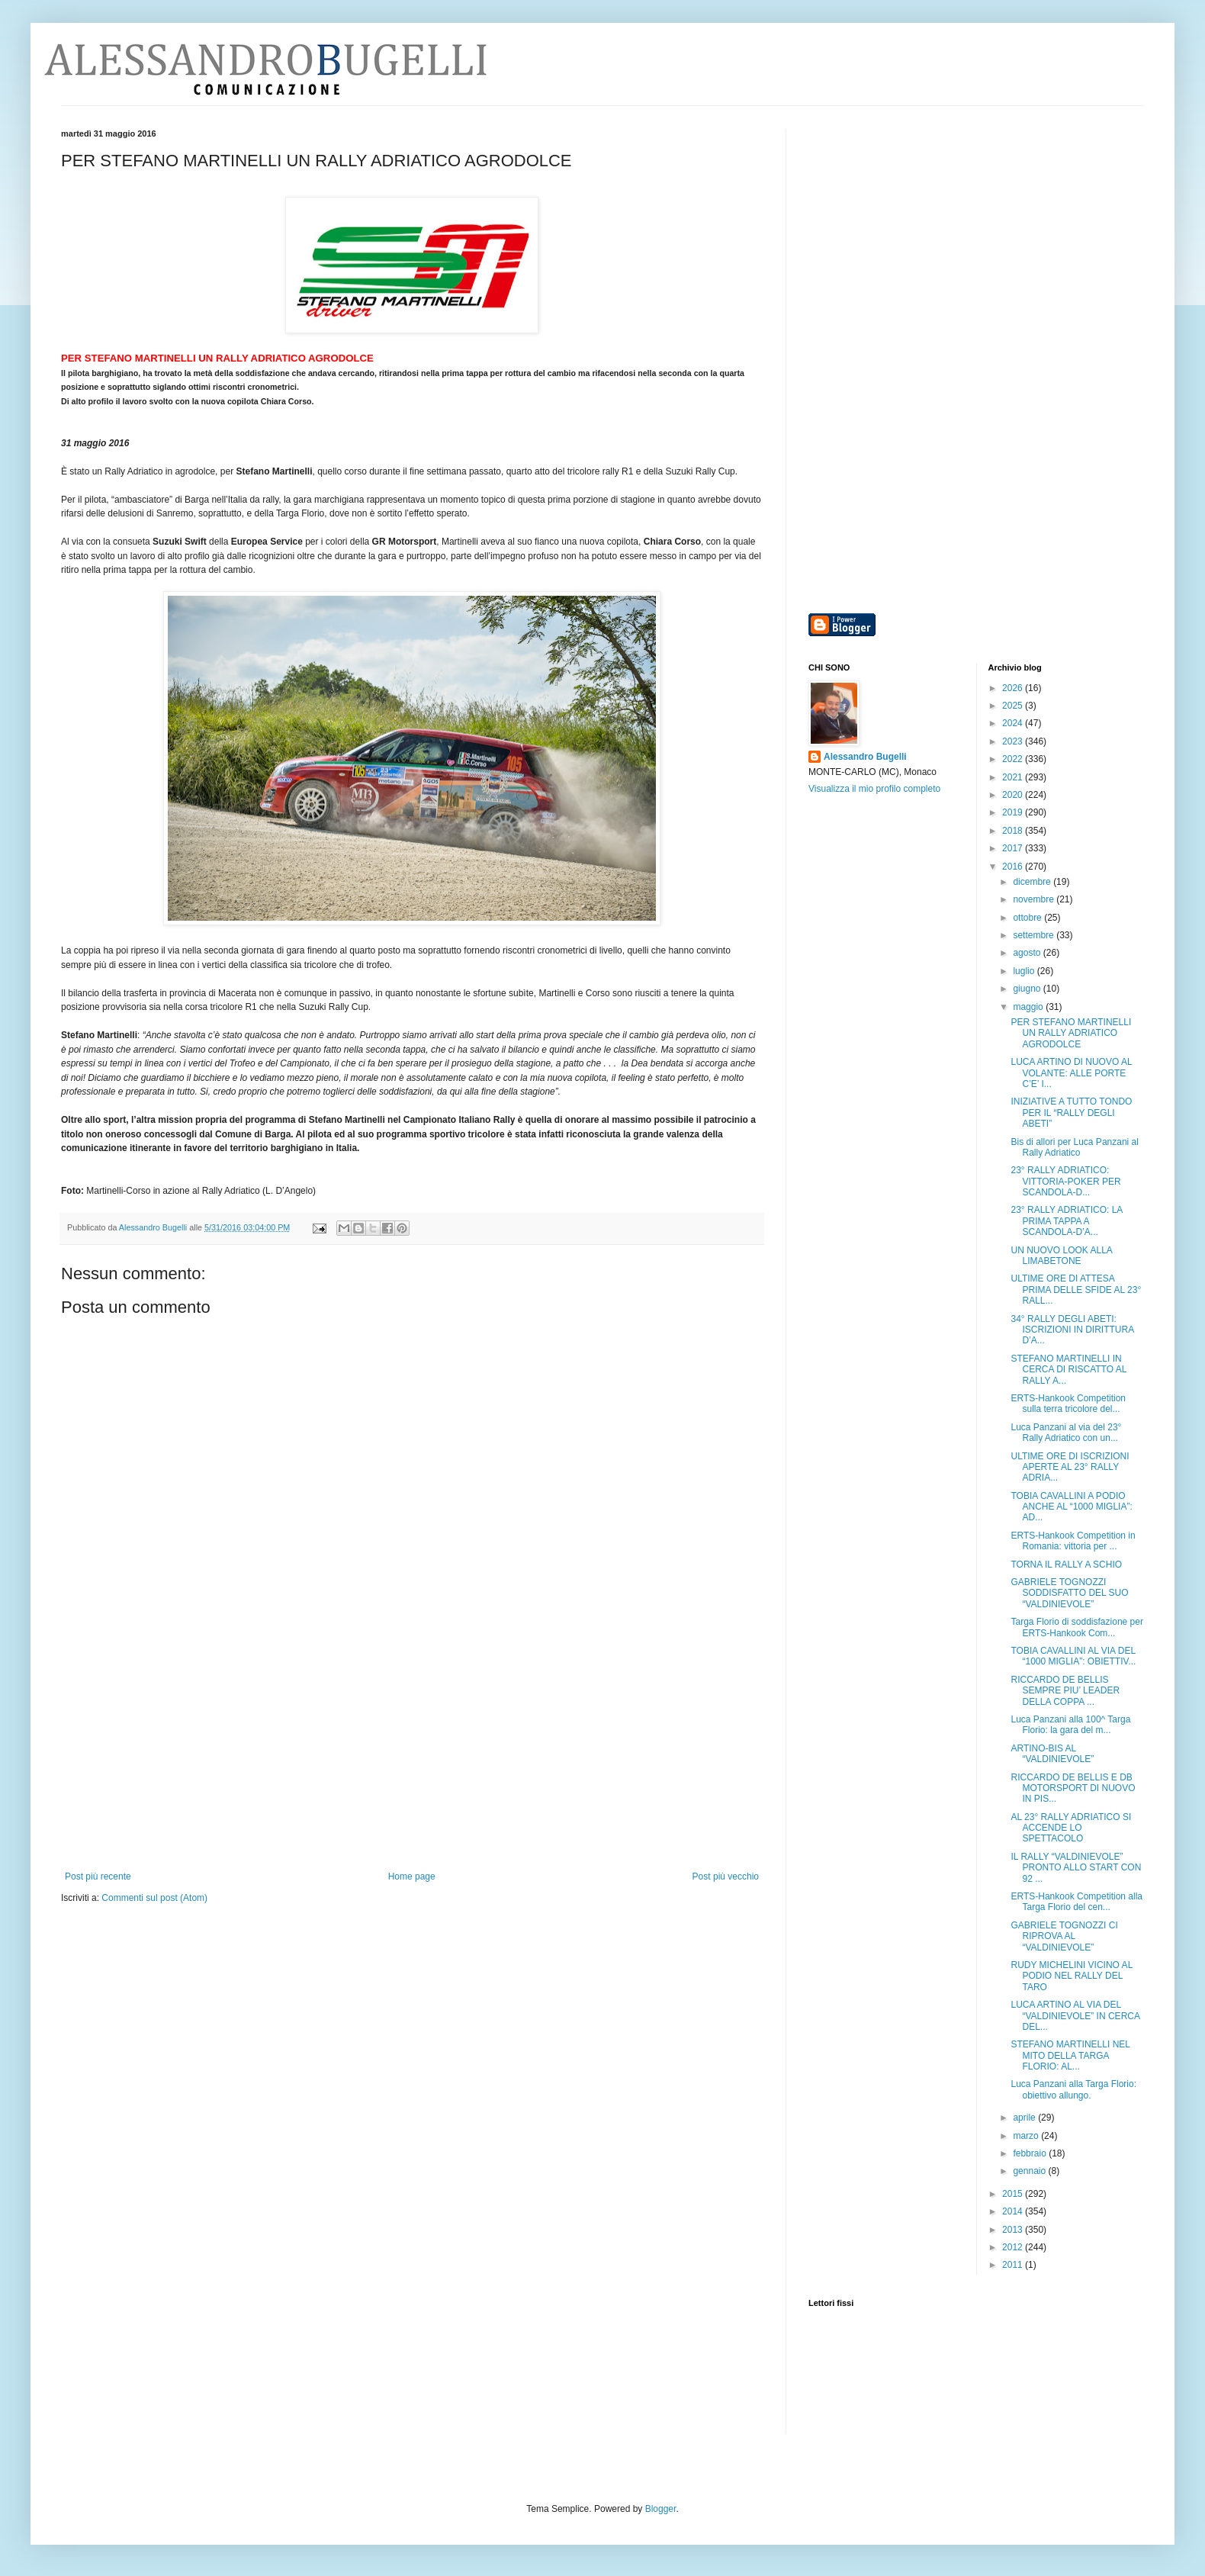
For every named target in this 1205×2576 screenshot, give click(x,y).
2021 (1013, 777)
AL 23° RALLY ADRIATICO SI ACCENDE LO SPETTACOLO (1071, 1828)
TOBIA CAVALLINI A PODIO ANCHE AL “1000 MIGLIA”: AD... (1071, 1507)
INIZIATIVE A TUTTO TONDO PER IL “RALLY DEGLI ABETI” (1071, 1112)
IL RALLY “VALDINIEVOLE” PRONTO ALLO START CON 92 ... (1076, 1867)
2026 (1013, 688)
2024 (1013, 723)
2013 (1013, 2229)
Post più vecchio (725, 1876)
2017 (1013, 848)
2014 (1013, 2211)
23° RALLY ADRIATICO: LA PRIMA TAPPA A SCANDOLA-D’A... (1066, 1220)
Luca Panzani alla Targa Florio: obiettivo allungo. (1073, 2089)
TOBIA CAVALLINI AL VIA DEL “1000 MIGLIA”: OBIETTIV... (1073, 1656)
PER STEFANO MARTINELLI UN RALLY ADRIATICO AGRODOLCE (1071, 1033)
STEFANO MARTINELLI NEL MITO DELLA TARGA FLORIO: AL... (1070, 2055)
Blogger (660, 2509)
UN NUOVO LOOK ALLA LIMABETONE (1061, 1255)
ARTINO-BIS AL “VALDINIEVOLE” (1052, 1753)
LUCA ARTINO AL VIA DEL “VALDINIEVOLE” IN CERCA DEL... (1075, 2015)
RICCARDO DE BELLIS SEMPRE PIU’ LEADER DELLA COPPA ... (1065, 1690)
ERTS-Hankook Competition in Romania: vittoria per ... (1073, 1541)
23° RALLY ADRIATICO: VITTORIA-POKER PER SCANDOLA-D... (1065, 1181)
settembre (1034, 935)
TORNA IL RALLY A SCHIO (1066, 1564)
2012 (1013, 2247)
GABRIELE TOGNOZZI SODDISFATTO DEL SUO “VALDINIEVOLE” (1069, 1593)
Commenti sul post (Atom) (154, 1898)
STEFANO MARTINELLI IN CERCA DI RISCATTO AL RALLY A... (1068, 1369)
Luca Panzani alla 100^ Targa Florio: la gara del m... (1070, 1724)
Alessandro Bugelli (865, 756)
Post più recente (98, 1876)
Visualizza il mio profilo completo (874, 788)
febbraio (1031, 2153)
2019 (1013, 812)
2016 (1013, 866)
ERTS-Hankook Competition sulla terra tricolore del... (1068, 1403)
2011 (1013, 2264)
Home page (411, 1876)
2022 (1013, 759)
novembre (1034, 899)
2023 (1013, 741)
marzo (1027, 2136)
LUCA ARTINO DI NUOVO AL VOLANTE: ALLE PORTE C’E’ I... (1071, 1072)
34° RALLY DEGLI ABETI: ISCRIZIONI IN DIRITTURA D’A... (1072, 1330)
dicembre (1033, 881)
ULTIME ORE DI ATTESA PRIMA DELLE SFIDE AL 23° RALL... (1076, 1289)
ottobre (1028, 917)
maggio (1029, 1007)
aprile (1025, 2117)
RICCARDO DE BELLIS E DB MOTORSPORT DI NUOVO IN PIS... (1073, 1788)
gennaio (1030, 2171)
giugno (1028, 988)
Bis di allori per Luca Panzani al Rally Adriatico (1074, 1147)
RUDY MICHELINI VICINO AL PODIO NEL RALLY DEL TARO (1071, 1976)
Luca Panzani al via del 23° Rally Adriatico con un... (1066, 1432)
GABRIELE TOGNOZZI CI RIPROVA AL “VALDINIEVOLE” (1064, 1936)
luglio (1024, 971)
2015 (1013, 2193)
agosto (1028, 952)
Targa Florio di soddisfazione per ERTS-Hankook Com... (1076, 1627)
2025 (1013, 705)
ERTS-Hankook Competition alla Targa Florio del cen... (1076, 1901)
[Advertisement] (411, 1756)
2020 (1013, 795)
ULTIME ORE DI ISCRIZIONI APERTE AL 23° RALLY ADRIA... (1070, 1467)
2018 (1013, 830)
